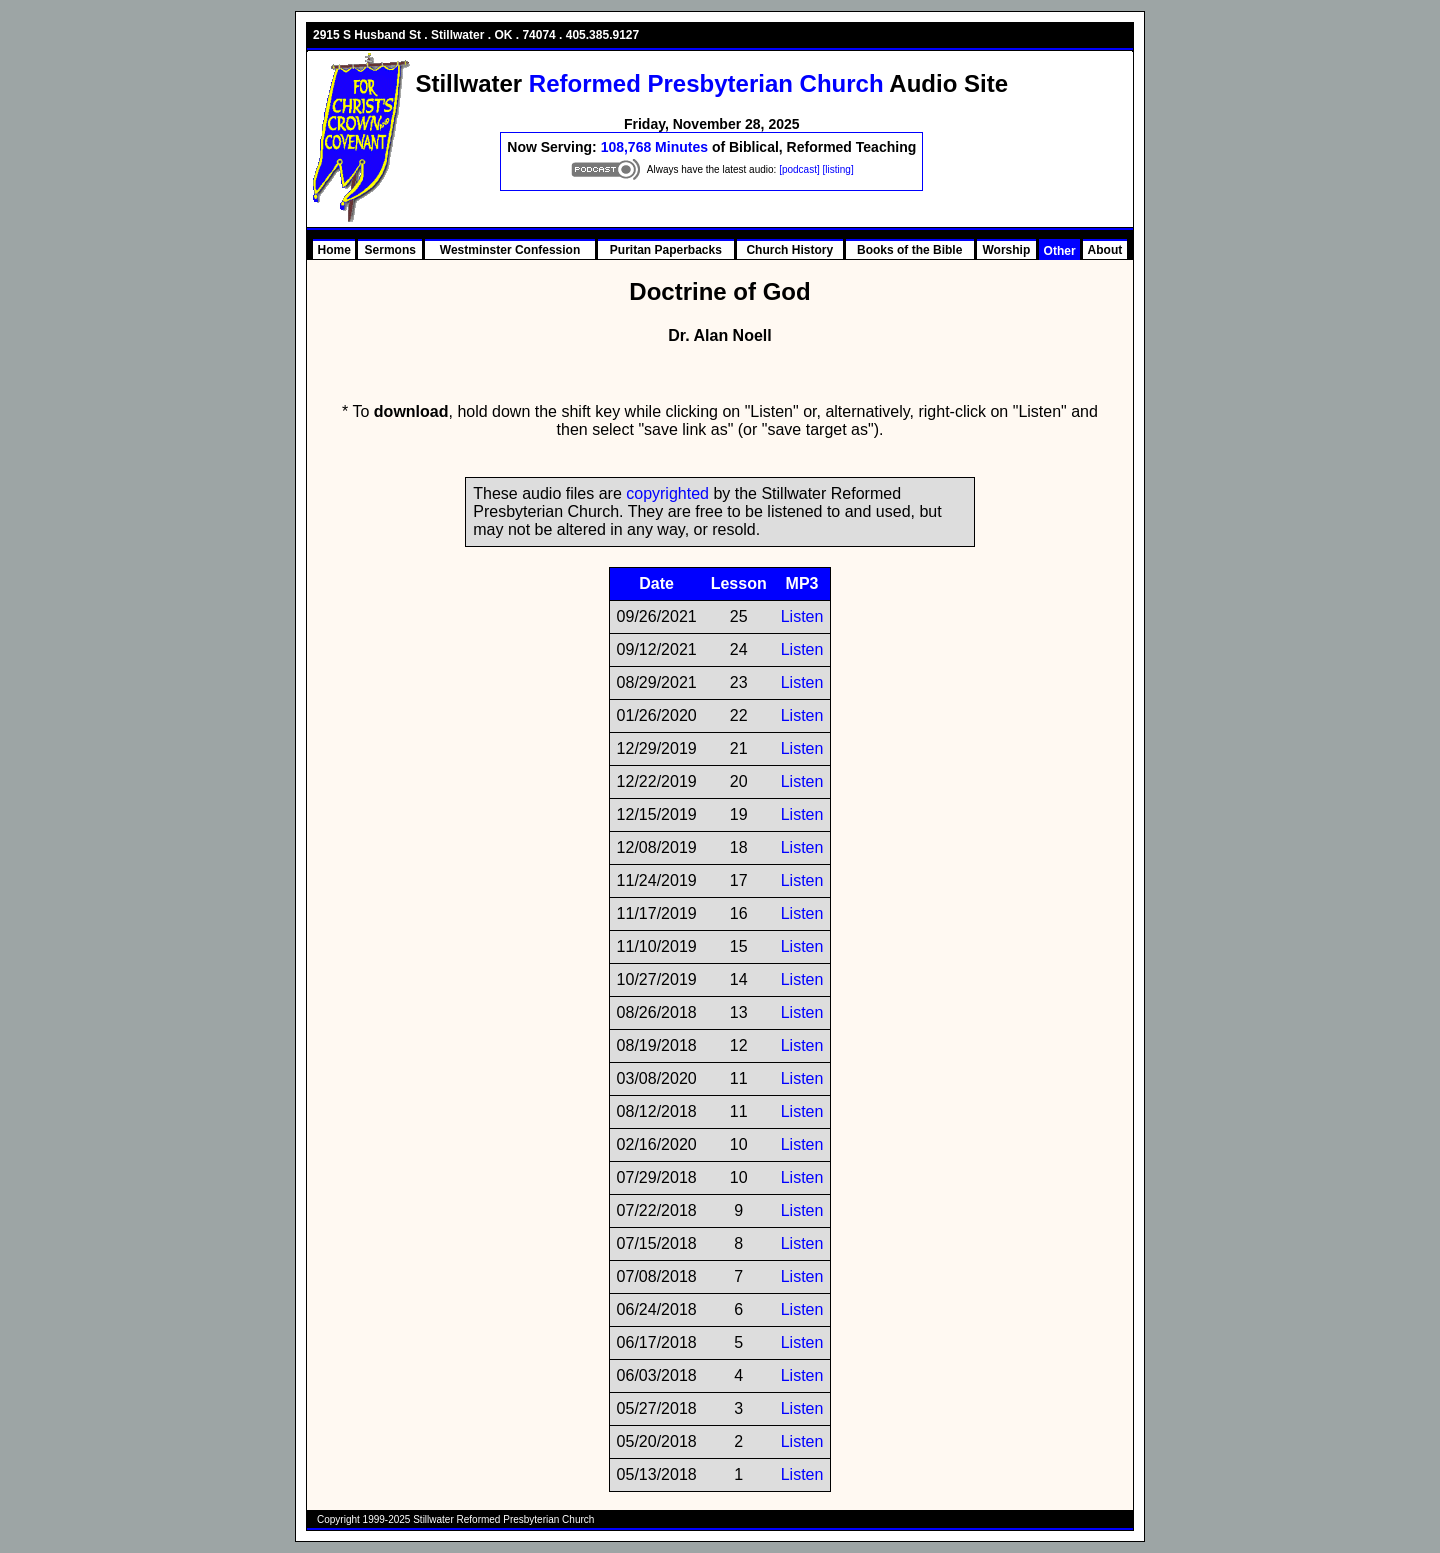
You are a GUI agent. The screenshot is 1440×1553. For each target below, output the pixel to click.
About (1105, 250)
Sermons (390, 250)
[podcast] (799, 169)
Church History (789, 250)
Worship (1007, 250)
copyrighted (667, 493)
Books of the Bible (909, 250)
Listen (802, 616)
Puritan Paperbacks (666, 250)
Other (1060, 251)
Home (334, 250)
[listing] (838, 169)
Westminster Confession (510, 250)
